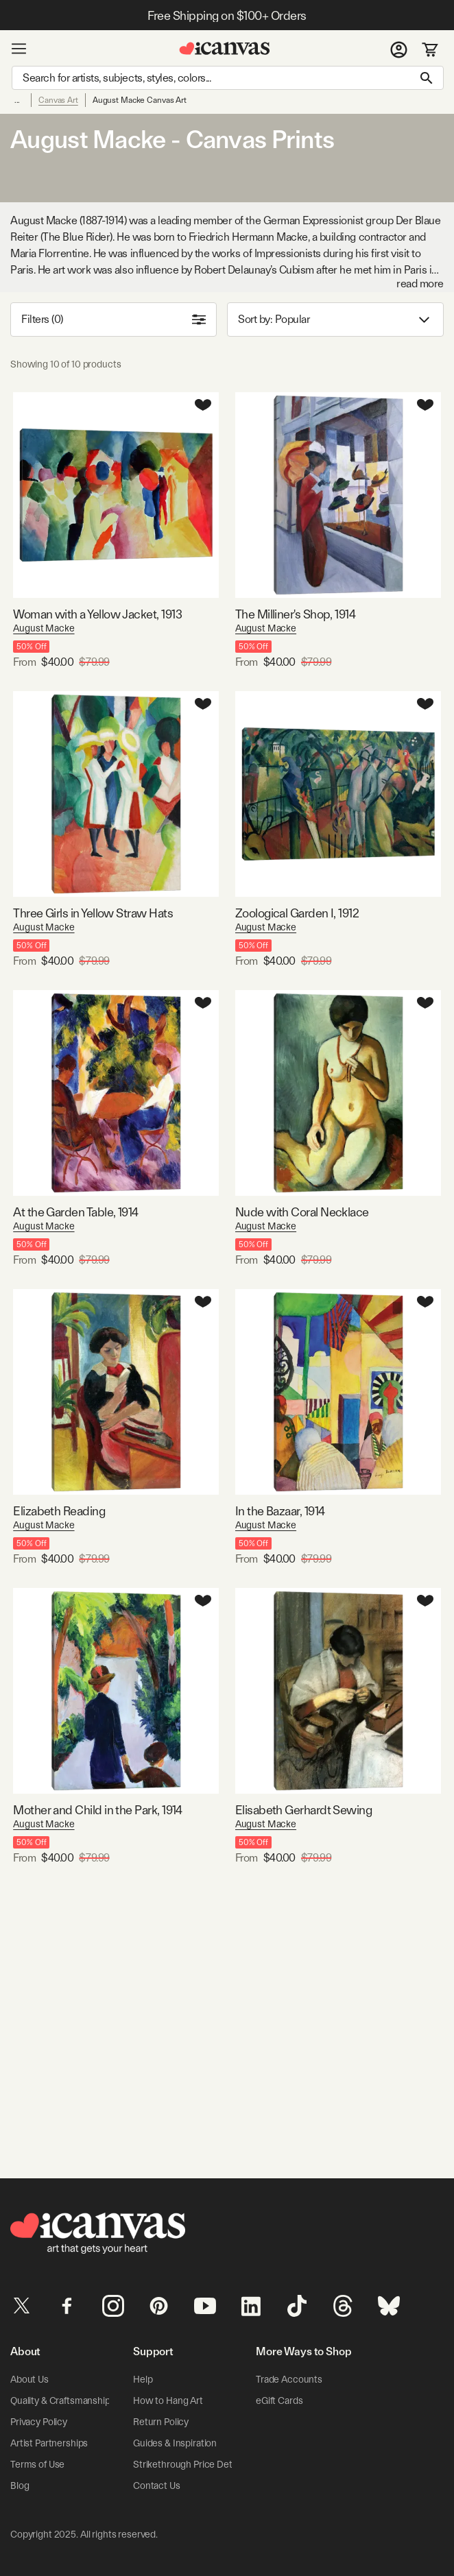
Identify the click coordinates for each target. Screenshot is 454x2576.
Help (142, 2379)
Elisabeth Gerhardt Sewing (303, 1810)
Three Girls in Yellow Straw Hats (93, 913)
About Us (29, 2379)
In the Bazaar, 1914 (280, 1511)
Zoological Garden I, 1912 (297, 913)
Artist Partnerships (49, 2442)
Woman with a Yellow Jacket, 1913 (97, 614)
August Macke (43, 628)
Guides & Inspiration (175, 2442)
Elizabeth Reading (59, 1511)
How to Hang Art (168, 2400)
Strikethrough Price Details (189, 2464)
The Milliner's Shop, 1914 (295, 614)
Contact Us (156, 2485)
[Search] (228, 78)
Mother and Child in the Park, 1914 (97, 1810)
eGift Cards (279, 2400)
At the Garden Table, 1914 (76, 1212)
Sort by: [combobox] (335, 319)
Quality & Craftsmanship (60, 2400)
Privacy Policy (38, 2421)
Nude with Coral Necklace (302, 1212)
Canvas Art (58, 100)
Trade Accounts (289, 2379)
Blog (19, 2485)
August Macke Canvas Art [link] (140, 100)
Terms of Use (37, 2464)
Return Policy (161, 2421)
